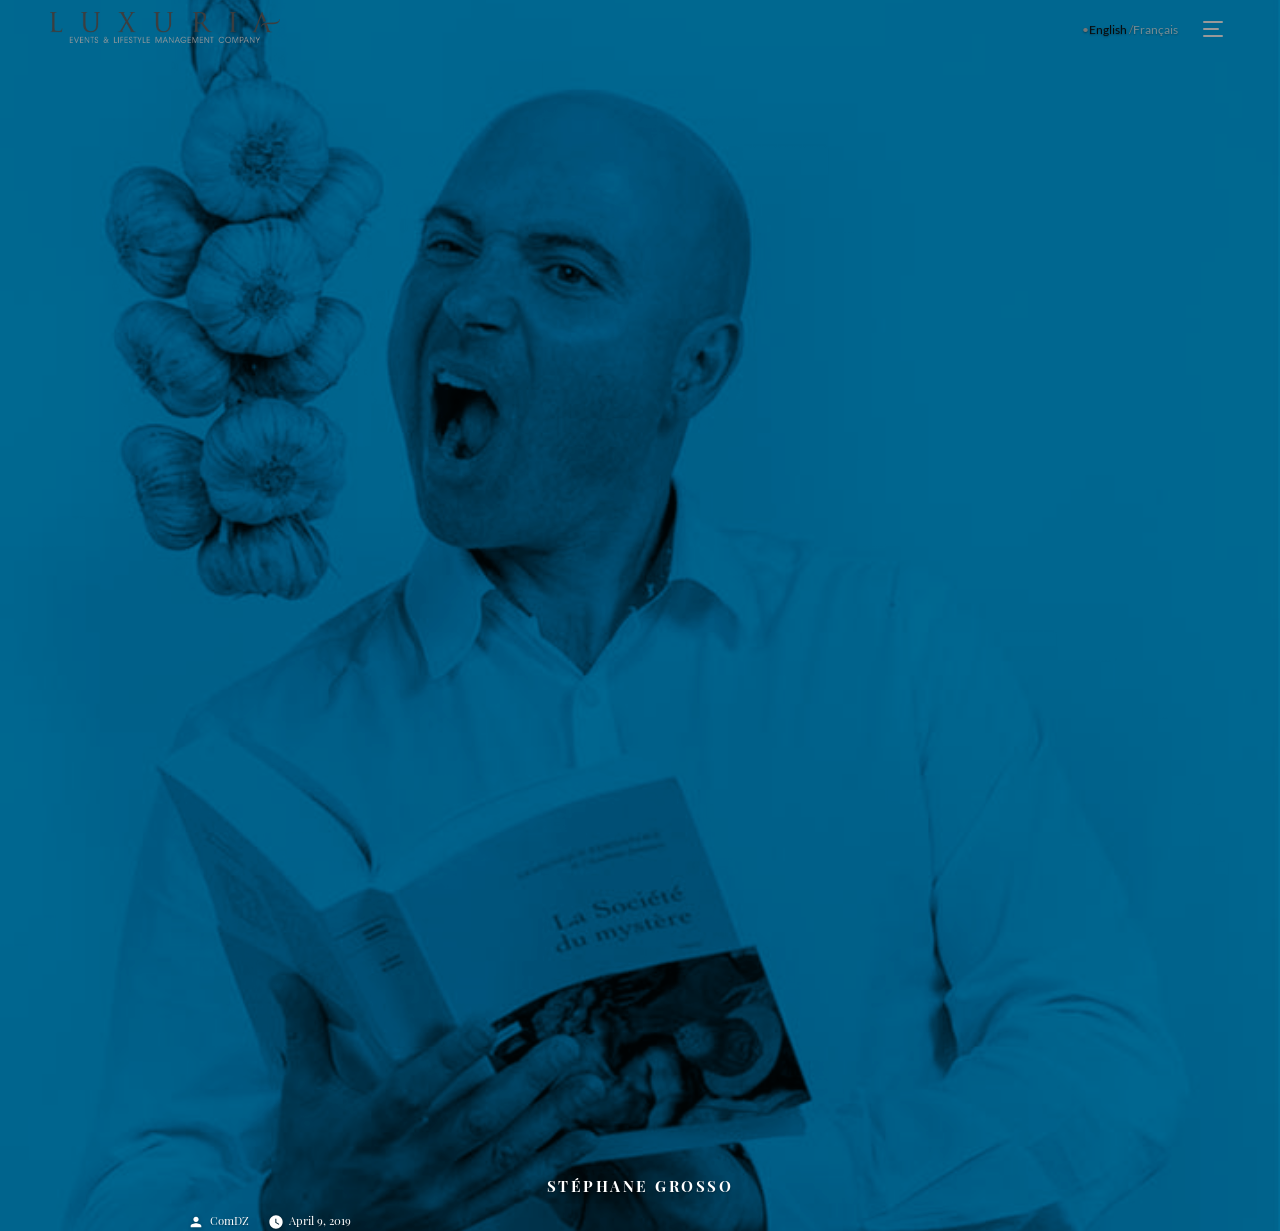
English (1108, 29)
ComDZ (229, 1220)
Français (1155, 29)
